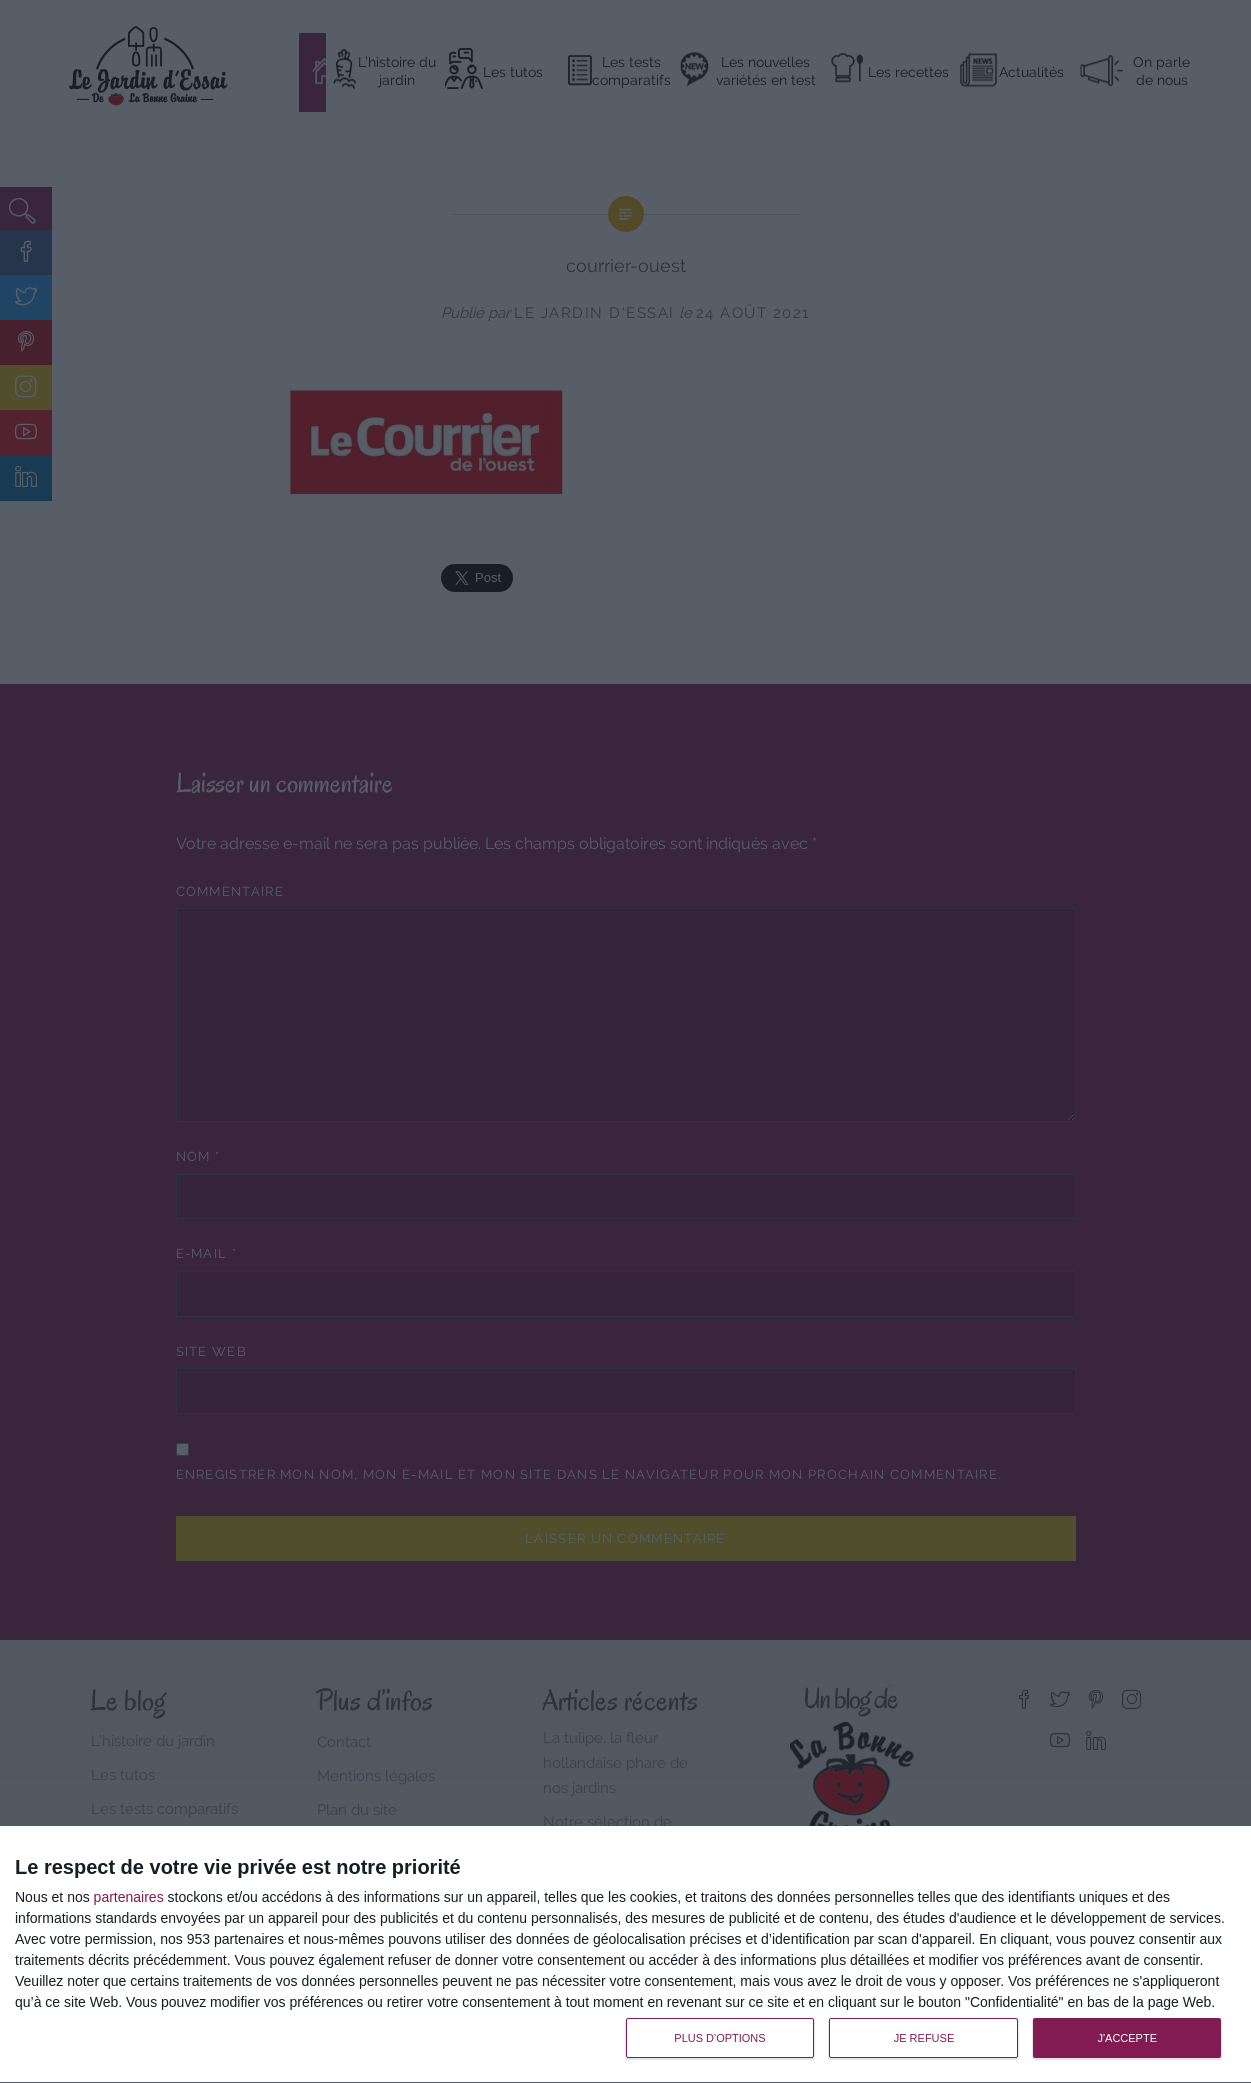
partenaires (129, 1897)
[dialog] (625, 1955)
